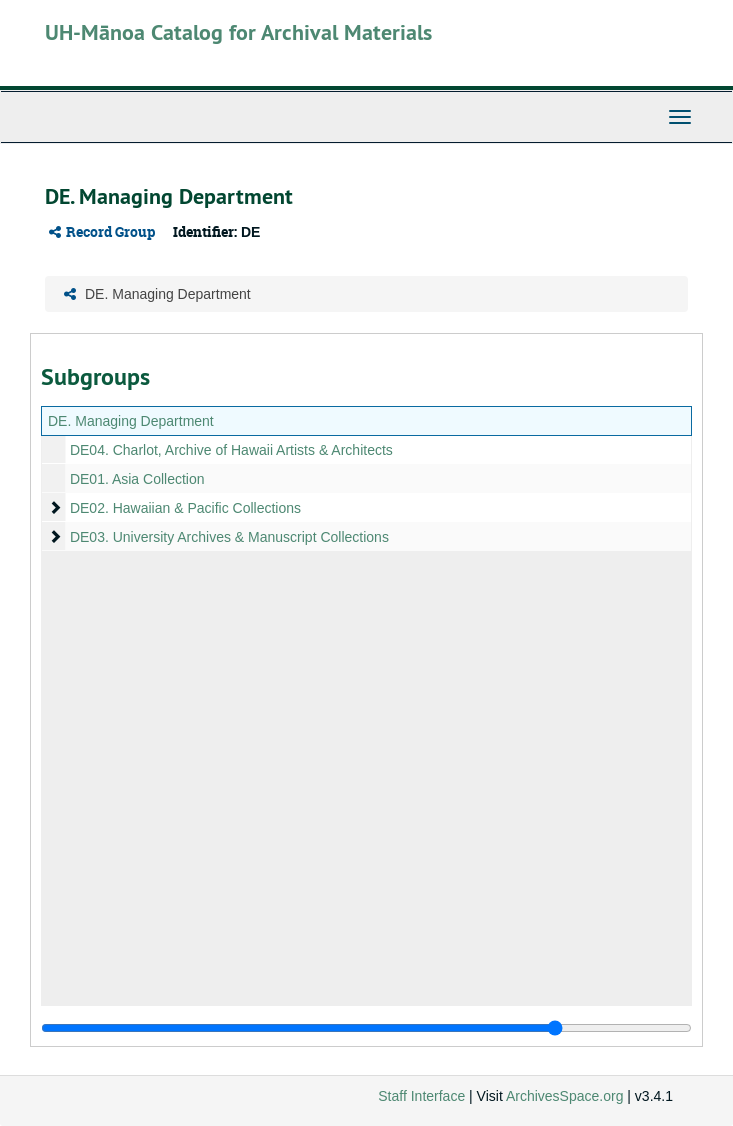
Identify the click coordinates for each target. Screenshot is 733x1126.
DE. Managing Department (131, 421)
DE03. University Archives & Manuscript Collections (229, 537)
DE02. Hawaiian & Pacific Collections (185, 508)
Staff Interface (421, 1096)
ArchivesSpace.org (565, 1096)
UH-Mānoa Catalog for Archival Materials (238, 32)
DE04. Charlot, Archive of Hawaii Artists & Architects (231, 450)
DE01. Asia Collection (137, 479)
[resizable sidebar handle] (366, 1028)
